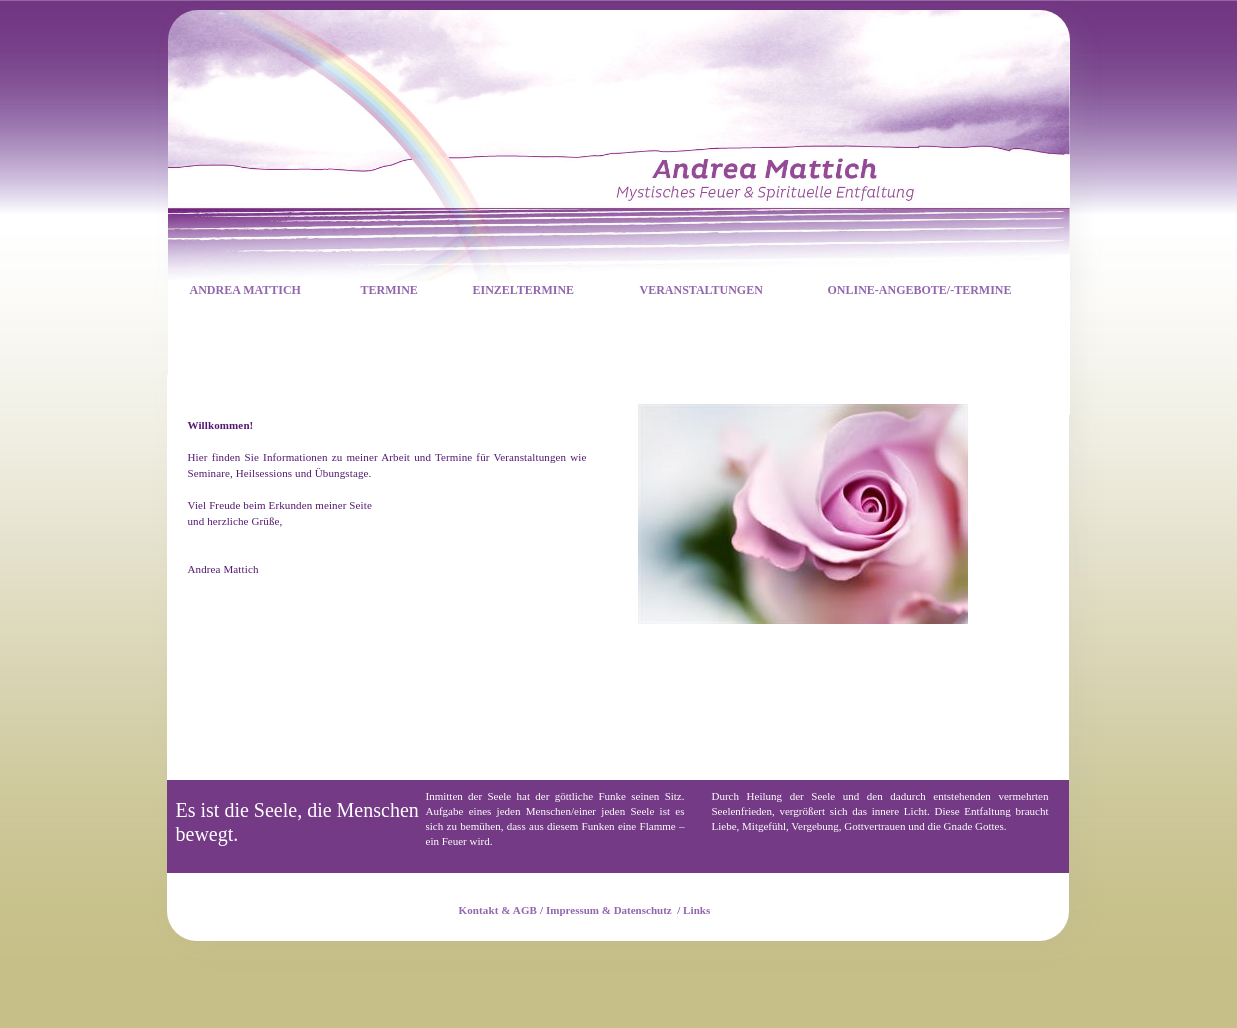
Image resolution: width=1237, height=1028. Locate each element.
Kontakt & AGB (498, 910)
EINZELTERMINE (524, 290)
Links (697, 910)
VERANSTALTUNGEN (701, 290)
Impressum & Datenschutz (609, 910)
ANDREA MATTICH (245, 290)
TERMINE (389, 290)
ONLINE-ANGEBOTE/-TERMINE (920, 290)
